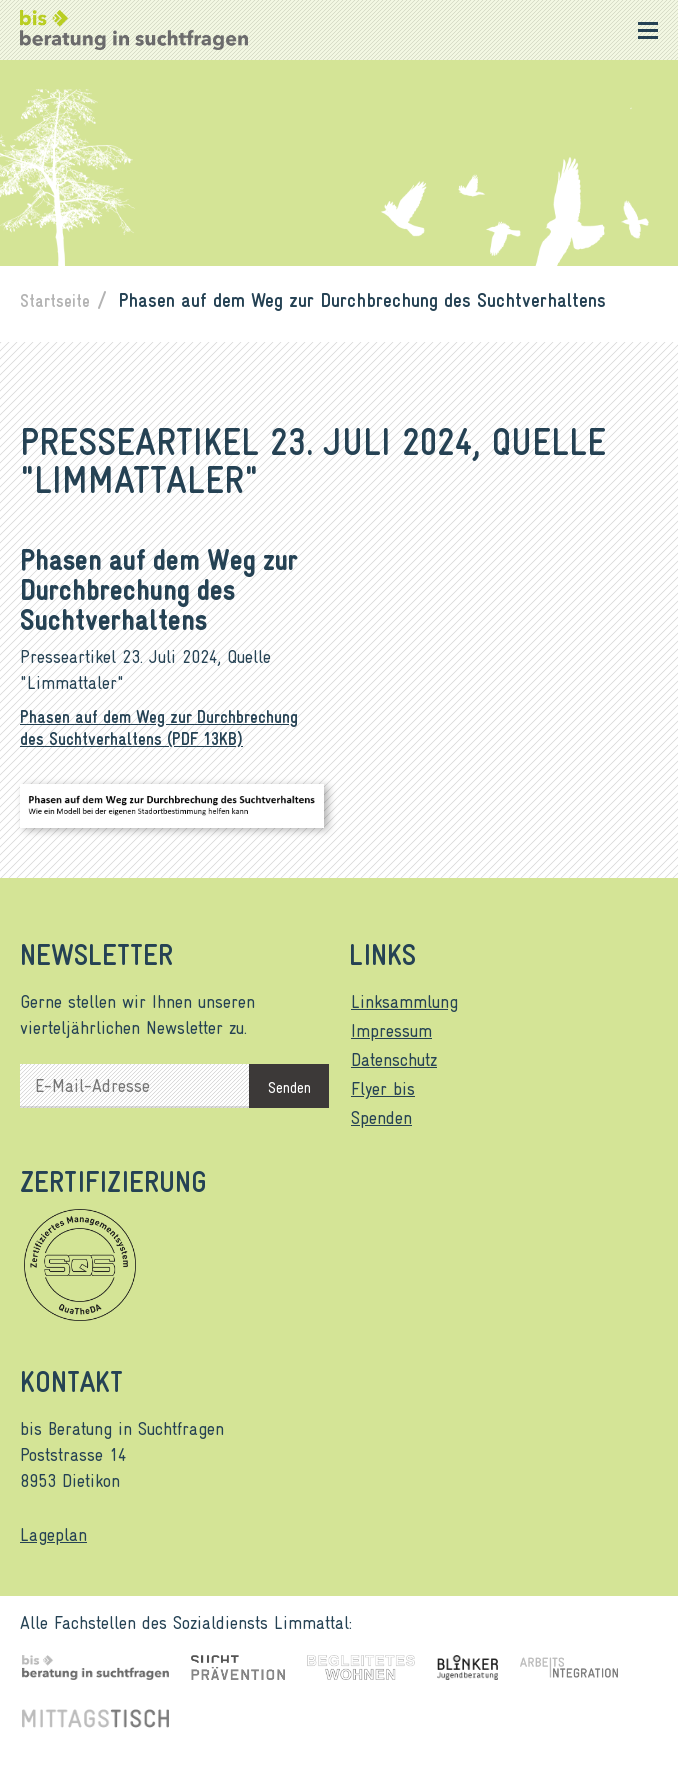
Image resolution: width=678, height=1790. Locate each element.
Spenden (381, 1117)
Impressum (391, 1030)
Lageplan (53, 1534)
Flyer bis (383, 1088)
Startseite (55, 300)
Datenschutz (394, 1059)
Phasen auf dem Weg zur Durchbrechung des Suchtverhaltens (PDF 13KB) (159, 727)
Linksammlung (404, 1001)
